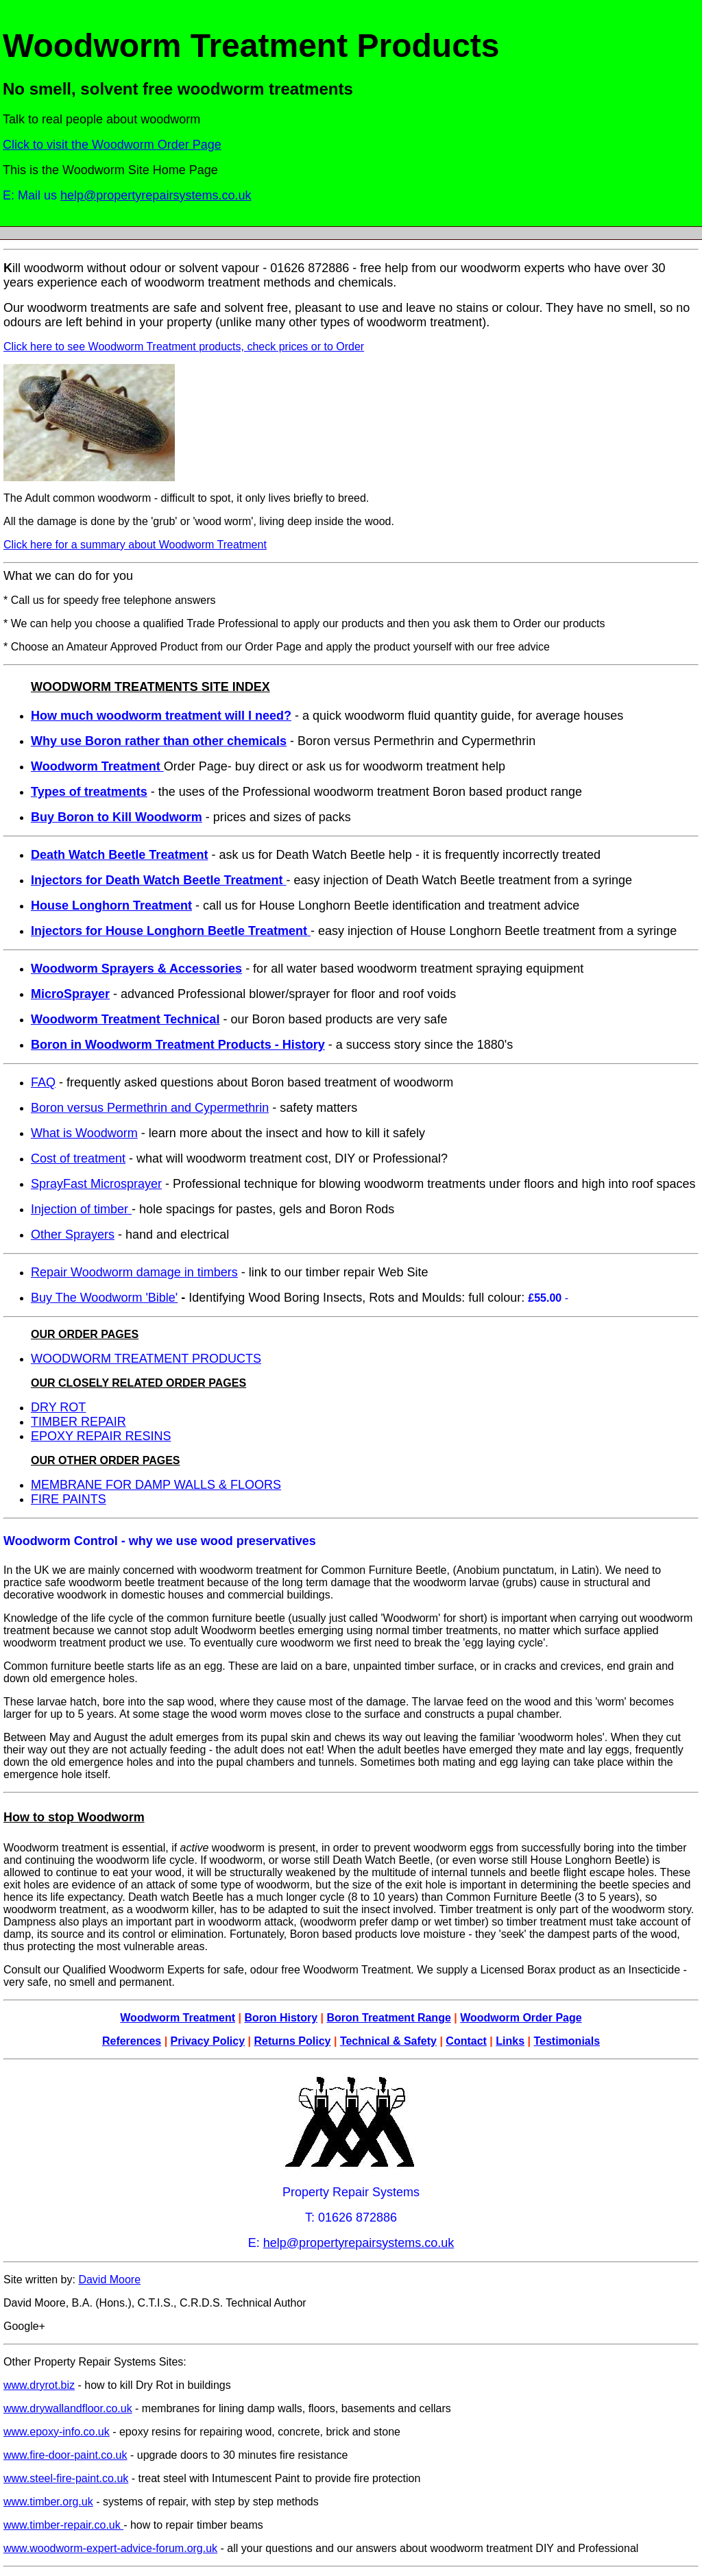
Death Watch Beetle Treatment (119, 855)
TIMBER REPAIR (78, 1422)
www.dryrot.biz (39, 2385)
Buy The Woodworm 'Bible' (104, 1297)
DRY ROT (58, 1407)
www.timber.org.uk (48, 2501)
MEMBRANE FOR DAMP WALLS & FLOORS (156, 1485)
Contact (466, 2041)
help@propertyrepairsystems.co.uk (155, 195)
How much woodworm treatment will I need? (161, 715)
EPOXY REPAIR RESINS (101, 1436)
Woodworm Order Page (521, 2018)
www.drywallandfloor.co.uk (67, 2408)
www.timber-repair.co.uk (63, 2525)
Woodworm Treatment (177, 2018)
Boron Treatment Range (388, 2018)
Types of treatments (89, 792)
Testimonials (566, 2041)
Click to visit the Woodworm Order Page (112, 144)
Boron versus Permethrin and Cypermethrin (150, 1108)
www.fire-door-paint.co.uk (65, 2455)
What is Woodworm (84, 1133)
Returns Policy (292, 2041)
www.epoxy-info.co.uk (56, 2432)
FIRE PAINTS (68, 1499)
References (131, 2041)
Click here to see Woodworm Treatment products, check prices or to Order (183, 346)
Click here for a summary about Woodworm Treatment (135, 544)
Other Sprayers (72, 1234)
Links (510, 2041)
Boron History (280, 2018)
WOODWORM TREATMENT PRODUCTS (146, 1358)
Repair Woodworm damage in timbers (134, 1272)
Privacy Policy (208, 2041)
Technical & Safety (388, 2041)
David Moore (109, 2279)
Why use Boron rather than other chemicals (159, 741)
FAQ (43, 1082)
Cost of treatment (78, 1158)
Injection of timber (81, 1209)
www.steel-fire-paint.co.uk (65, 2478)
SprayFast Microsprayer (96, 1184)
